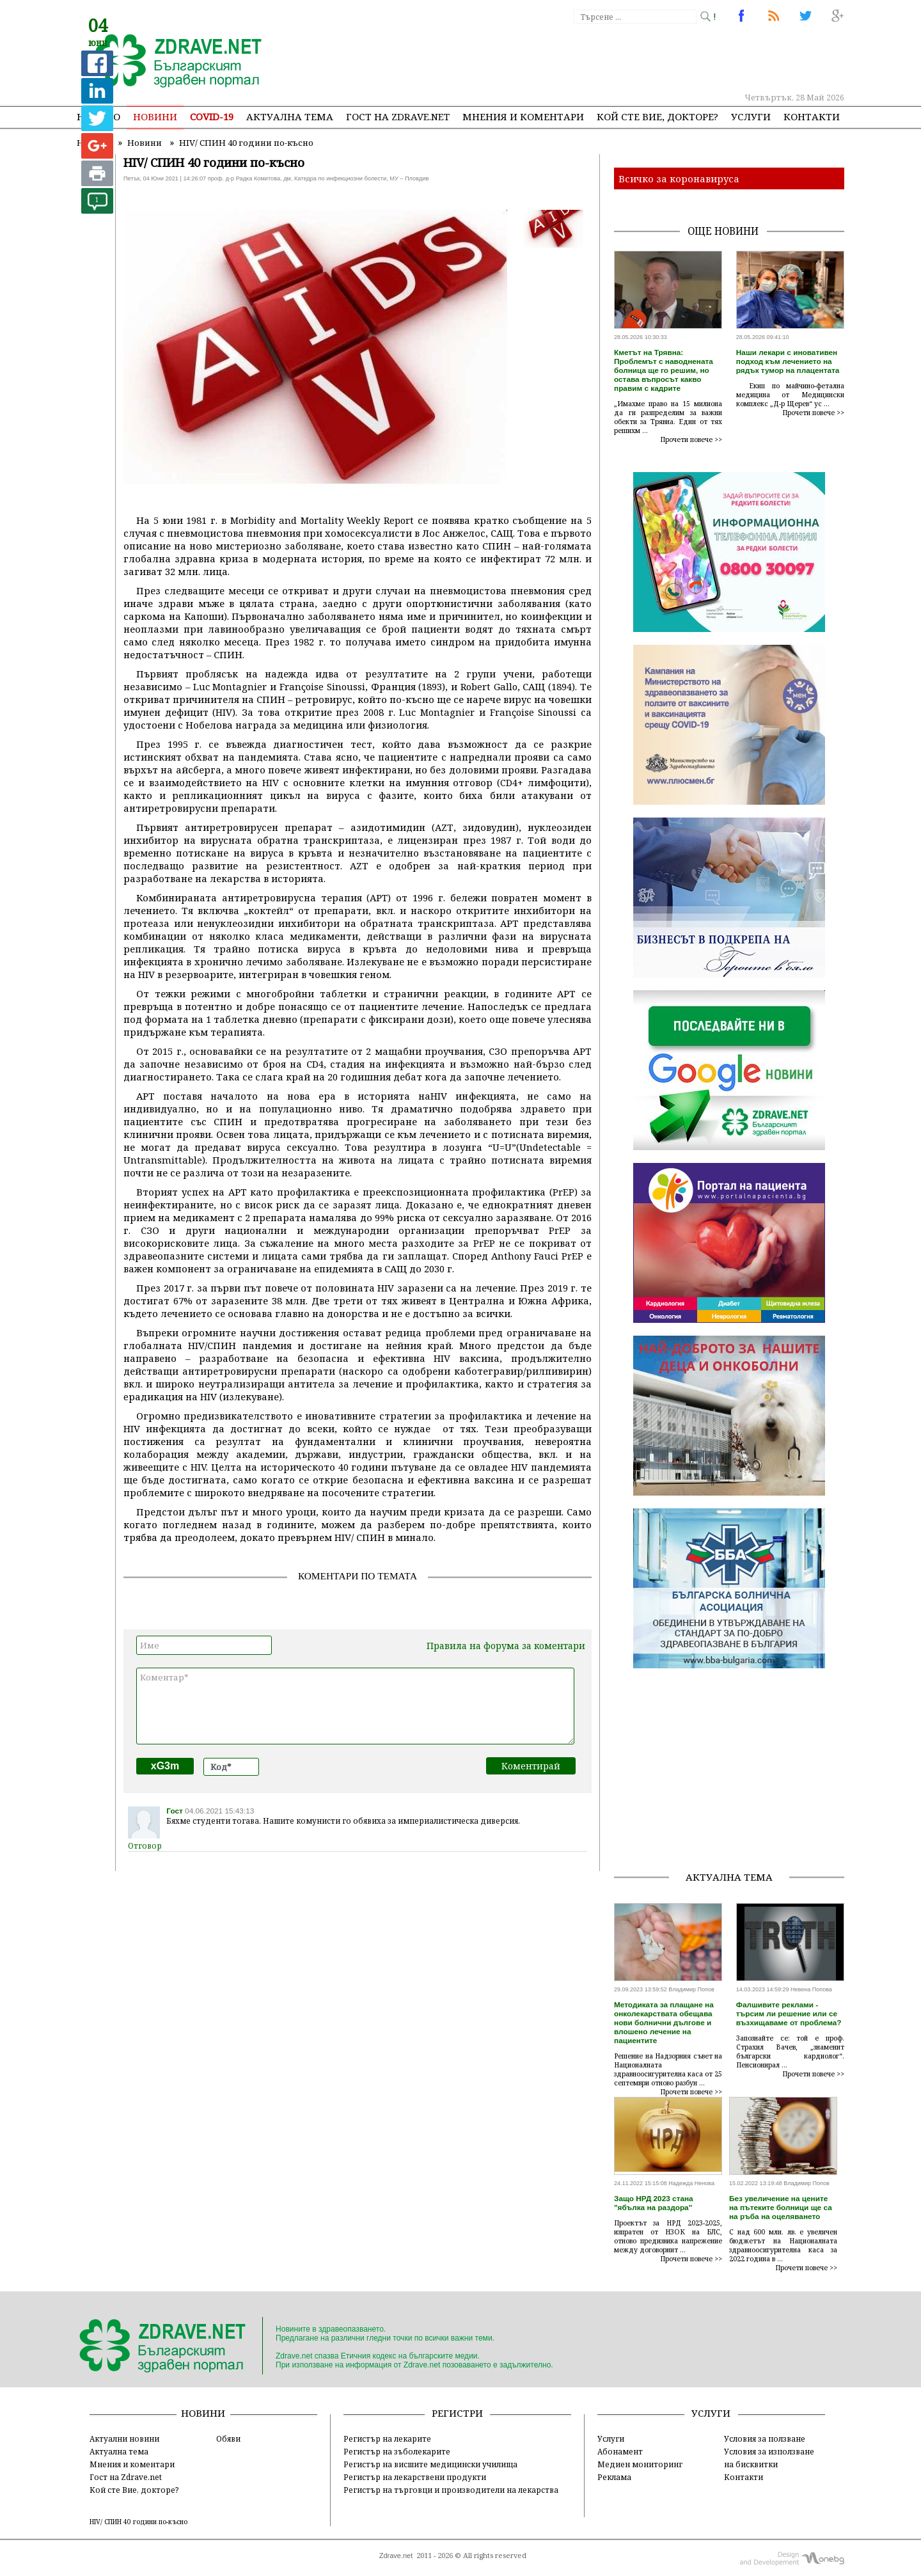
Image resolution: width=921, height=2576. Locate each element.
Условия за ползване (764, 2438)
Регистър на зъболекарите (396, 2451)
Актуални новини (124, 2438)
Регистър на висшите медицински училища (430, 2464)
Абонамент (620, 2451)
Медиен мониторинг (639, 2464)
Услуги (751, 116)
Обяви (228, 2438)
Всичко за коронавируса (678, 178)
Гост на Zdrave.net (126, 2477)
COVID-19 (211, 116)
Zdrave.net (396, 2555)
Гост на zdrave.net (398, 116)
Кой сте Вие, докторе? (657, 116)
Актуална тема (289, 116)
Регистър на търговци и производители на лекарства (450, 2490)
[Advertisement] (610, 57)
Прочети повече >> (691, 439)
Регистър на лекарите (387, 2438)
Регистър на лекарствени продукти (414, 2477)
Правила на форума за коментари (506, 1646)
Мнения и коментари (523, 116)
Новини (155, 116)
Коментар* (355, 1706)
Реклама (614, 2477)
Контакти (811, 116)
